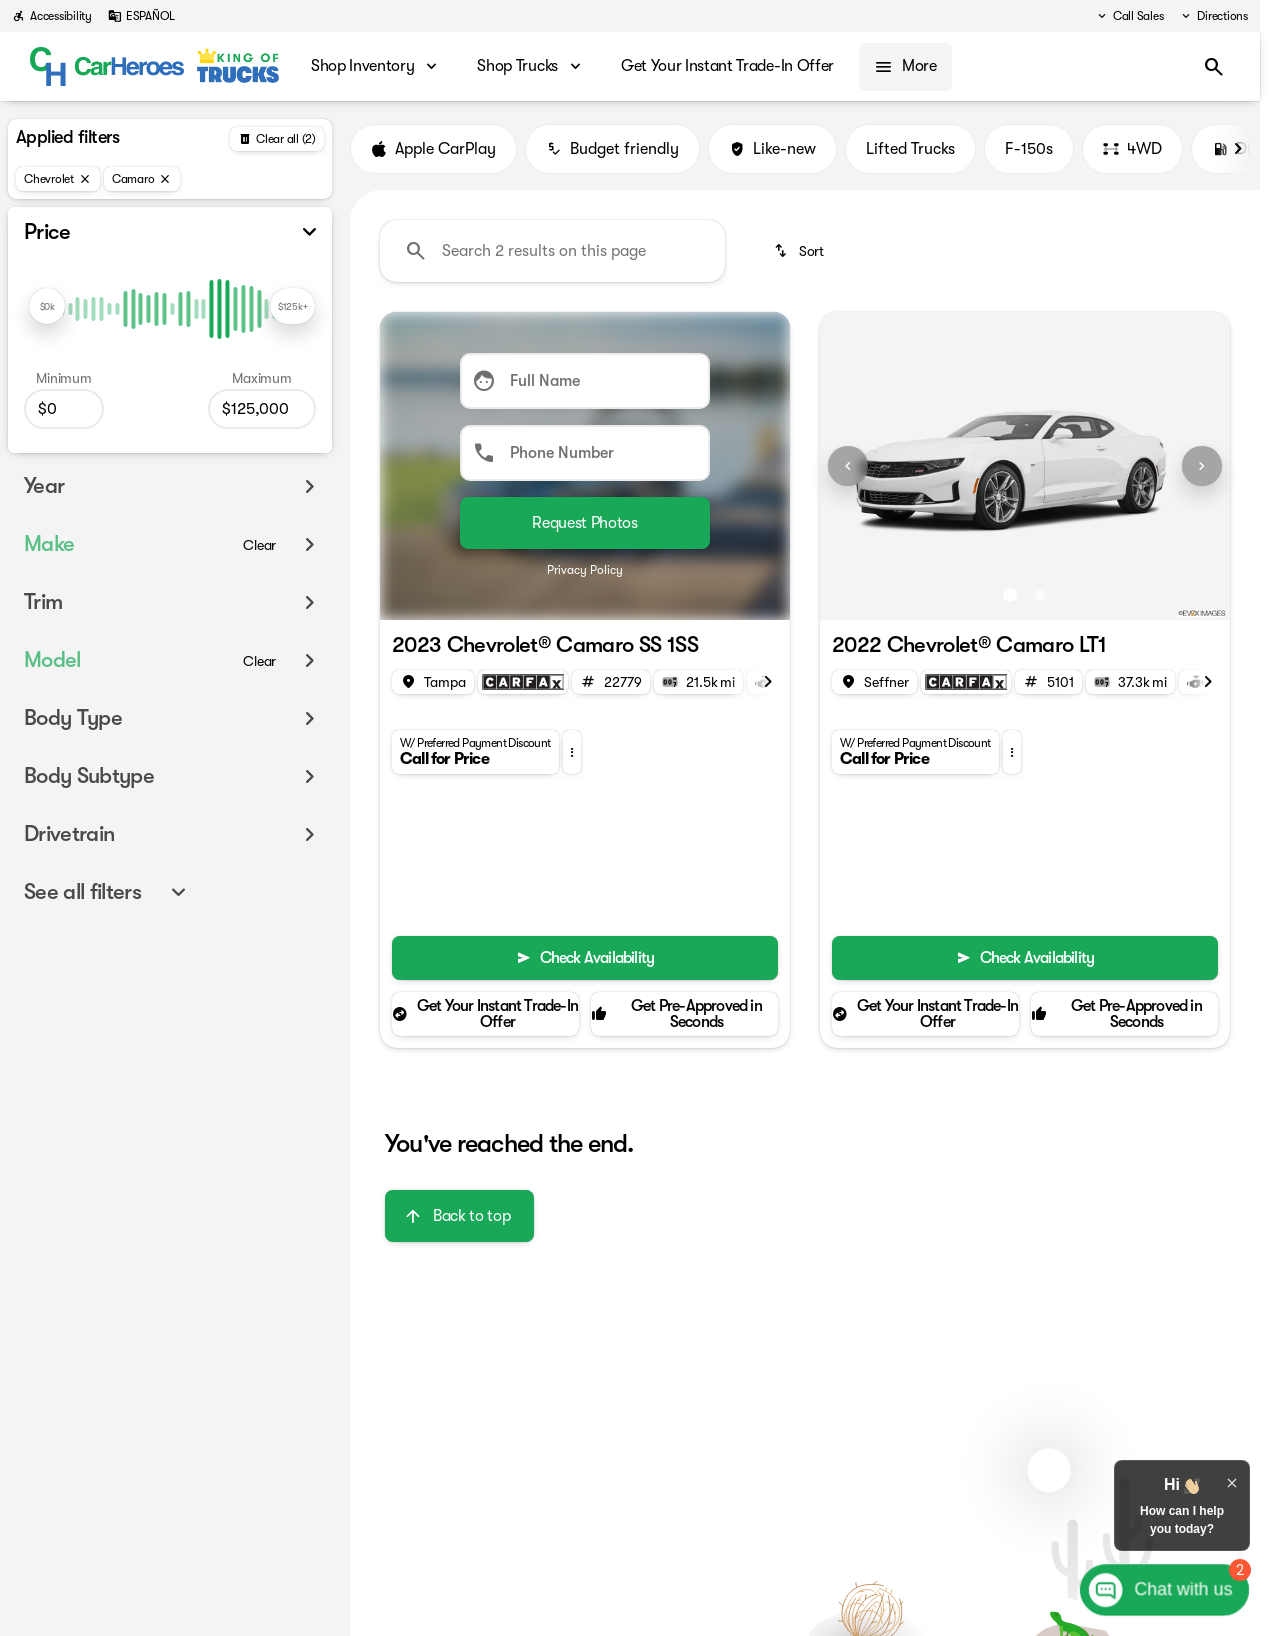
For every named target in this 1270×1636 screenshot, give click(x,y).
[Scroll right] (1238, 149)
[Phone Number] (585, 453)
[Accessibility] (52, 16)
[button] (572, 752)
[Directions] (1213, 16)
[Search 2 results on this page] (552, 251)
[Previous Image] (848, 466)
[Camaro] (142, 179)
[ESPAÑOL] (141, 16)
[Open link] (523, 682)
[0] (64, 409)
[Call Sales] (1129, 16)
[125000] (262, 409)
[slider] (47, 306)
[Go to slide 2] (1040, 595)
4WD (1132, 149)
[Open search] (1214, 67)
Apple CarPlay (433, 149)
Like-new (772, 149)
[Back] (277, 139)
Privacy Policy (585, 570)
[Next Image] (1202, 466)
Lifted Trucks (910, 149)
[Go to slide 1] (1010, 595)
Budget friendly (612, 149)
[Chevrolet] (58, 179)
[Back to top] (459, 1216)
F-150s (1029, 149)
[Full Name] (585, 381)
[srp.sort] (800, 251)
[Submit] (585, 523)
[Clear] (259, 545)
